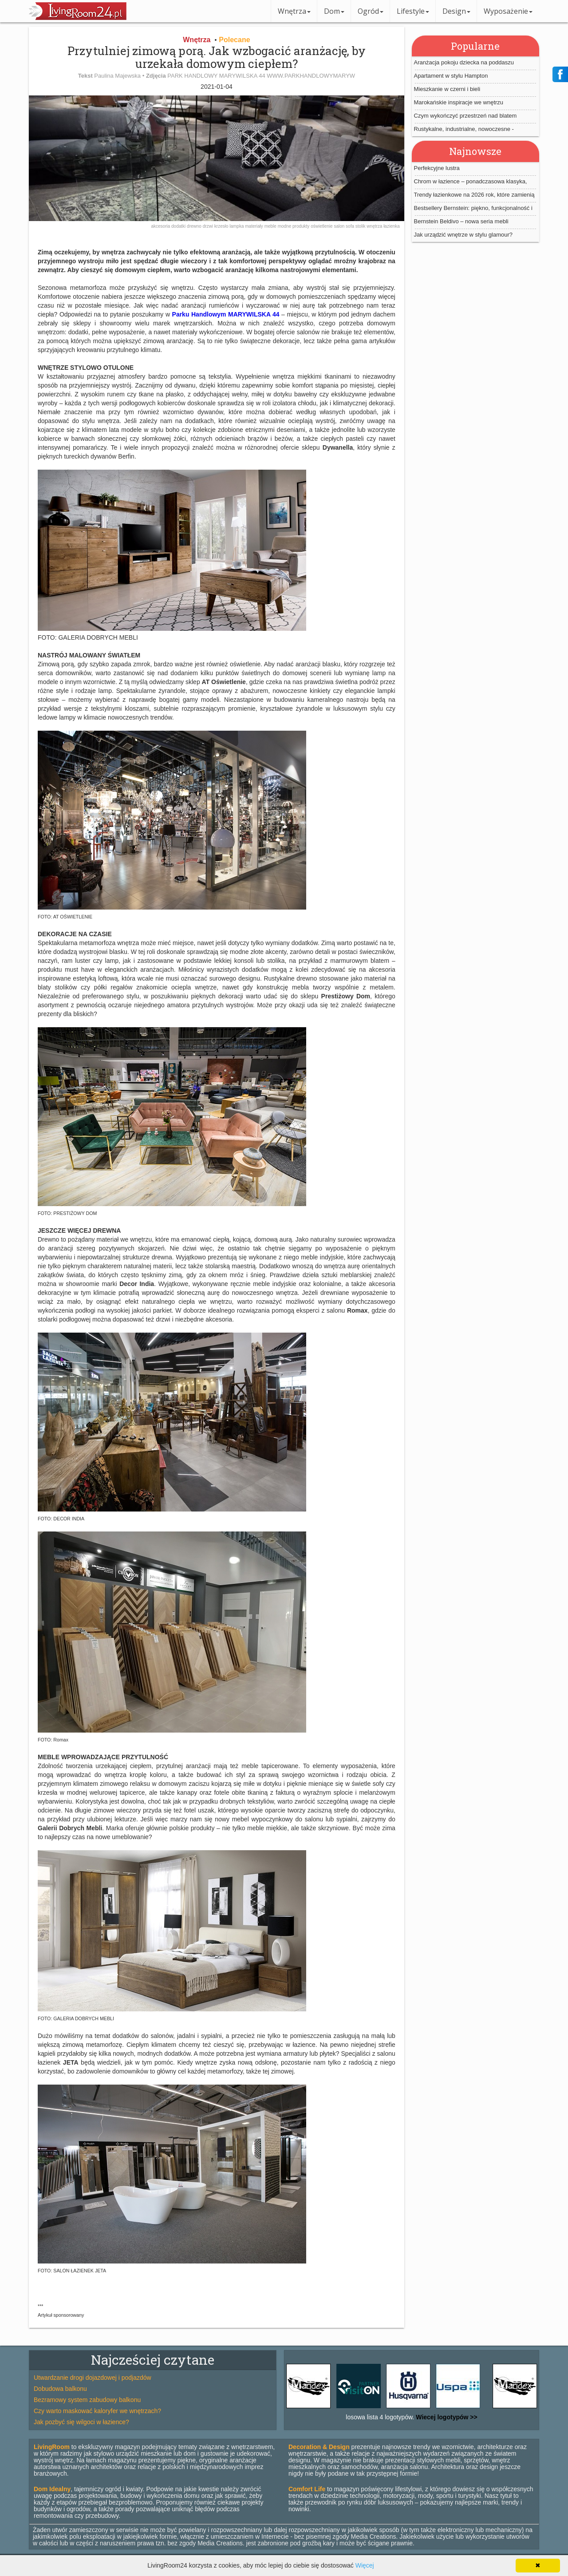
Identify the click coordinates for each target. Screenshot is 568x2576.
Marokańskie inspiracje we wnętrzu (459, 102)
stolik (361, 226)
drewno (195, 226)
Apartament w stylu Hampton (451, 75)
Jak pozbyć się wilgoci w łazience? (81, 2422)
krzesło (221, 226)
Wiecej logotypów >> (445, 2417)
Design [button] (456, 11)
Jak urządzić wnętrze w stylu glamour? (463, 234)
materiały (254, 226)
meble (271, 226)
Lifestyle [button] (413, 11)
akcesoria (161, 226)
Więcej (364, 2565)
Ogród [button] (370, 11)
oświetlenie (322, 226)
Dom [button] (334, 11)
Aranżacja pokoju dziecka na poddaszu (464, 62)
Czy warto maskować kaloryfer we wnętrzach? (97, 2410)
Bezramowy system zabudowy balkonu (87, 2399)
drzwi (208, 226)
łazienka (391, 226)
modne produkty (294, 226)
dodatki (179, 226)
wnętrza (375, 226)
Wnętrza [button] (294, 11)
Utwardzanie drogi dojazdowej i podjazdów (92, 2377)
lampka (237, 226)
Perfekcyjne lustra (437, 168)
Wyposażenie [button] (508, 11)
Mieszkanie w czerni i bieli (447, 89)
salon (340, 226)
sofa (350, 226)
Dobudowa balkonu (60, 2388)
